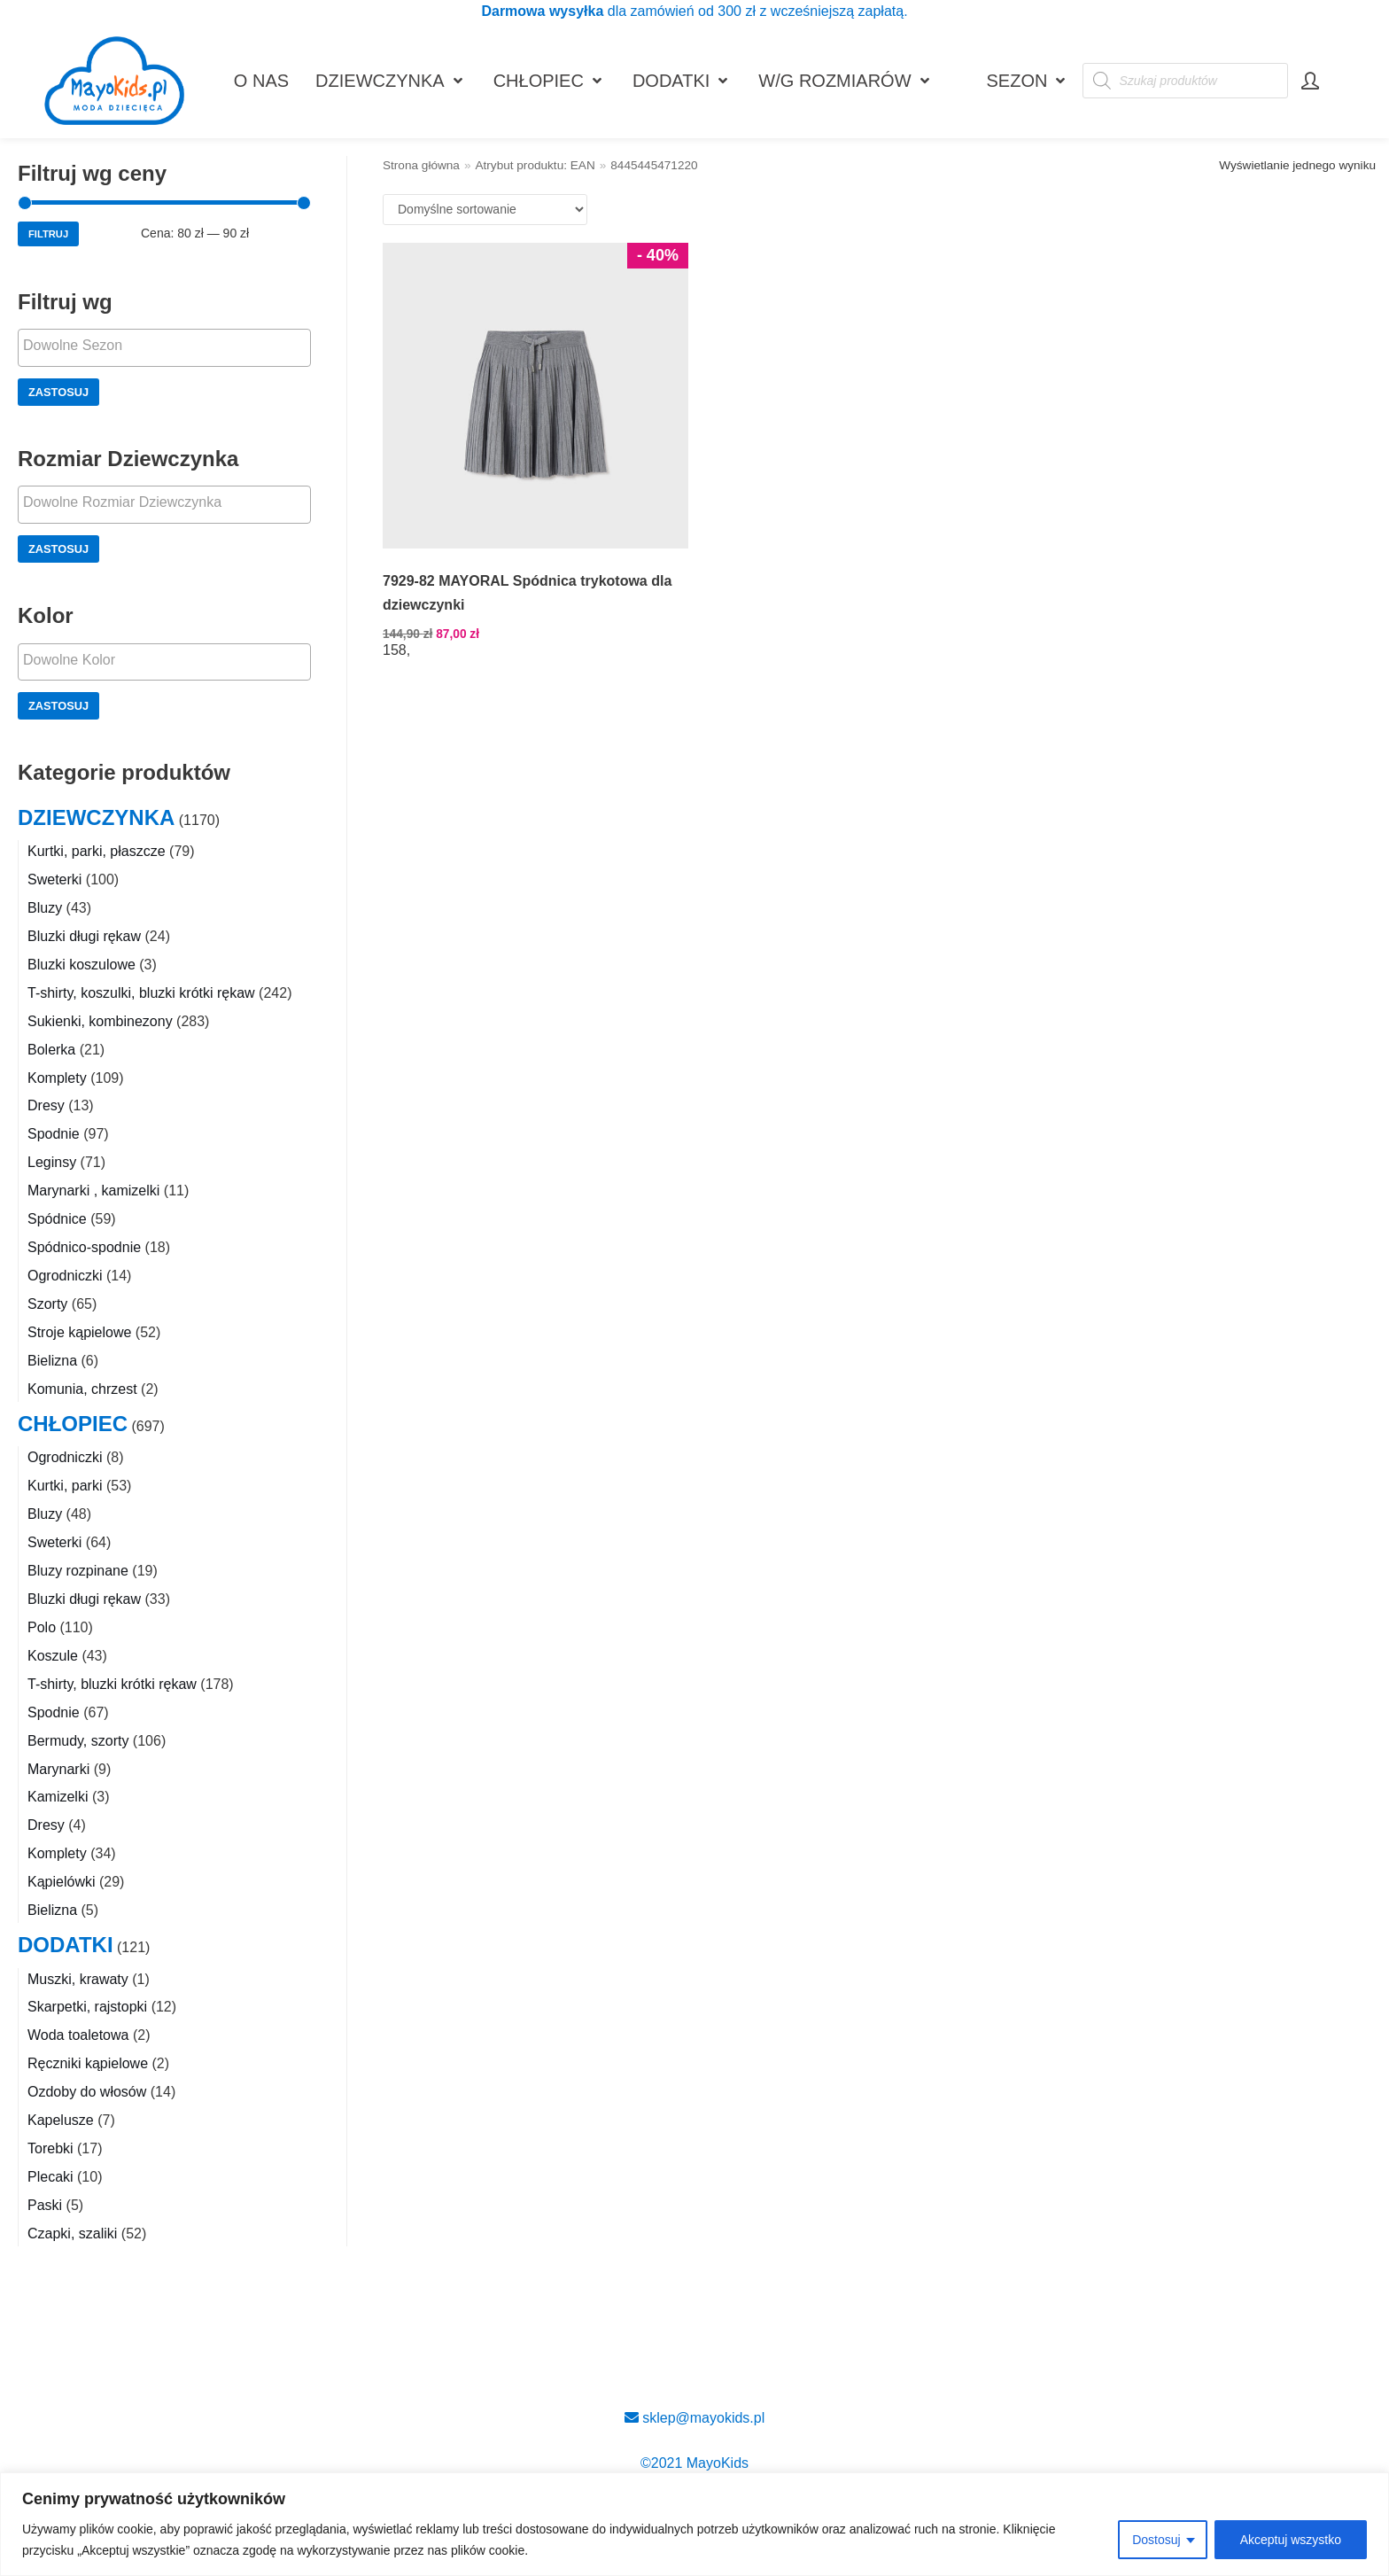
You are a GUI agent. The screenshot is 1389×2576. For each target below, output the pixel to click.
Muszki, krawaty (77, 1979)
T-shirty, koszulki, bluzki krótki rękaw (141, 992)
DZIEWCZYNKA (96, 817)
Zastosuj (58, 392)
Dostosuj (1156, 2540)
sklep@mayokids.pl (695, 2417)
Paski (44, 2205)
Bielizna (52, 1360)
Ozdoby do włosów (86, 2091)
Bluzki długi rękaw (84, 936)
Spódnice (57, 1218)
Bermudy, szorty (77, 1740)
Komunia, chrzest (82, 1389)
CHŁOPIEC (73, 1424)
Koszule (52, 1655)
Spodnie (53, 1133)
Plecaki (50, 2176)
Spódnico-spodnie (84, 1247)
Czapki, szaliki (72, 2233)
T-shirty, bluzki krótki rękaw (112, 1684)
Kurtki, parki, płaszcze (96, 851)
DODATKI (65, 1945)
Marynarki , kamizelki (93, 1190)
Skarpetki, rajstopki (87, 2006)
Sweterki (54, 879)
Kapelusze (60, 2120)
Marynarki (58, 1769)
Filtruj (48, 234)
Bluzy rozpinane (77, 1570)
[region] (694, 2524)
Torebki (50, 2148)
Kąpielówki (61, 1881)
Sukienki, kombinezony (100, 1021)
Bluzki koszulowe (81, 964)
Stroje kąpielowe (79, 1332)
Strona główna (421, 165)
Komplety (57, 1078)
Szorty (47, 1303)
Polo (41, 1627)
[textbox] (168, 346)
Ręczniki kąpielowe (87, 2063)
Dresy (46, 1105)
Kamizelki (57, 1796)
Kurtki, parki (64, 1485)
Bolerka (51, 1049)
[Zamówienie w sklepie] (485, 209)
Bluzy (44, 907)
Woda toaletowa (77, 2035)
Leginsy (51, 1162)
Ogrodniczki (64, 1275)
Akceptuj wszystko (1290, 2540)
